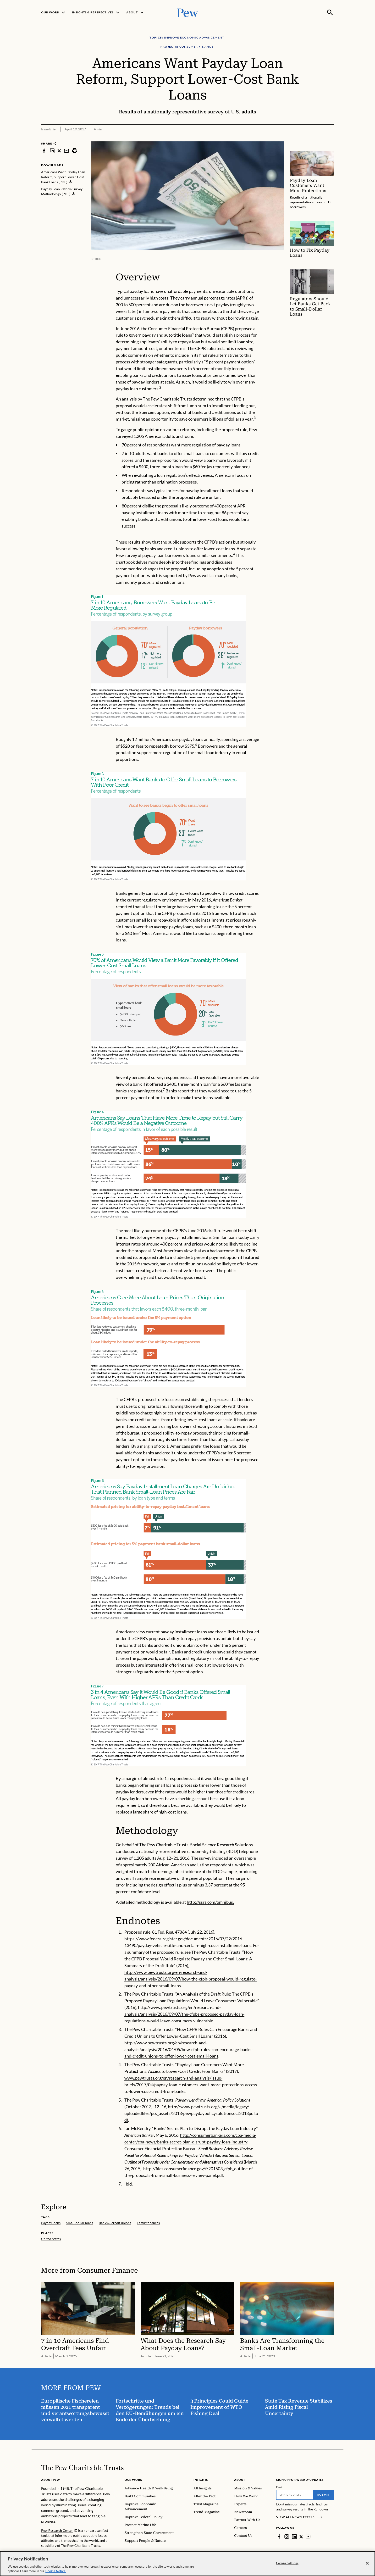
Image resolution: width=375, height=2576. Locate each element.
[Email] (294, 2495)
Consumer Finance (107, 2270)
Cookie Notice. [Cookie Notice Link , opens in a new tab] (55, 2571)
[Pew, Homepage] (187, 12)
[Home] (82, 2467)
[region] (187, 2563)
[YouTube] (308, 2536)
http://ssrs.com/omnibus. (210, 1902)
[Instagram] (287, 2536)
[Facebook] (279, 2536)
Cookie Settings (287, 2563)
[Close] (367, 2563)
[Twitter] (301, 2536)
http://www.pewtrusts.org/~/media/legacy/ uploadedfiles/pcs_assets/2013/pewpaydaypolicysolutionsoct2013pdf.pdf (191, 2113)
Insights (200, 2479)
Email (279, 2487)
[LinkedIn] (294, 2536)
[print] (74, 151)
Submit (323, 2494)
